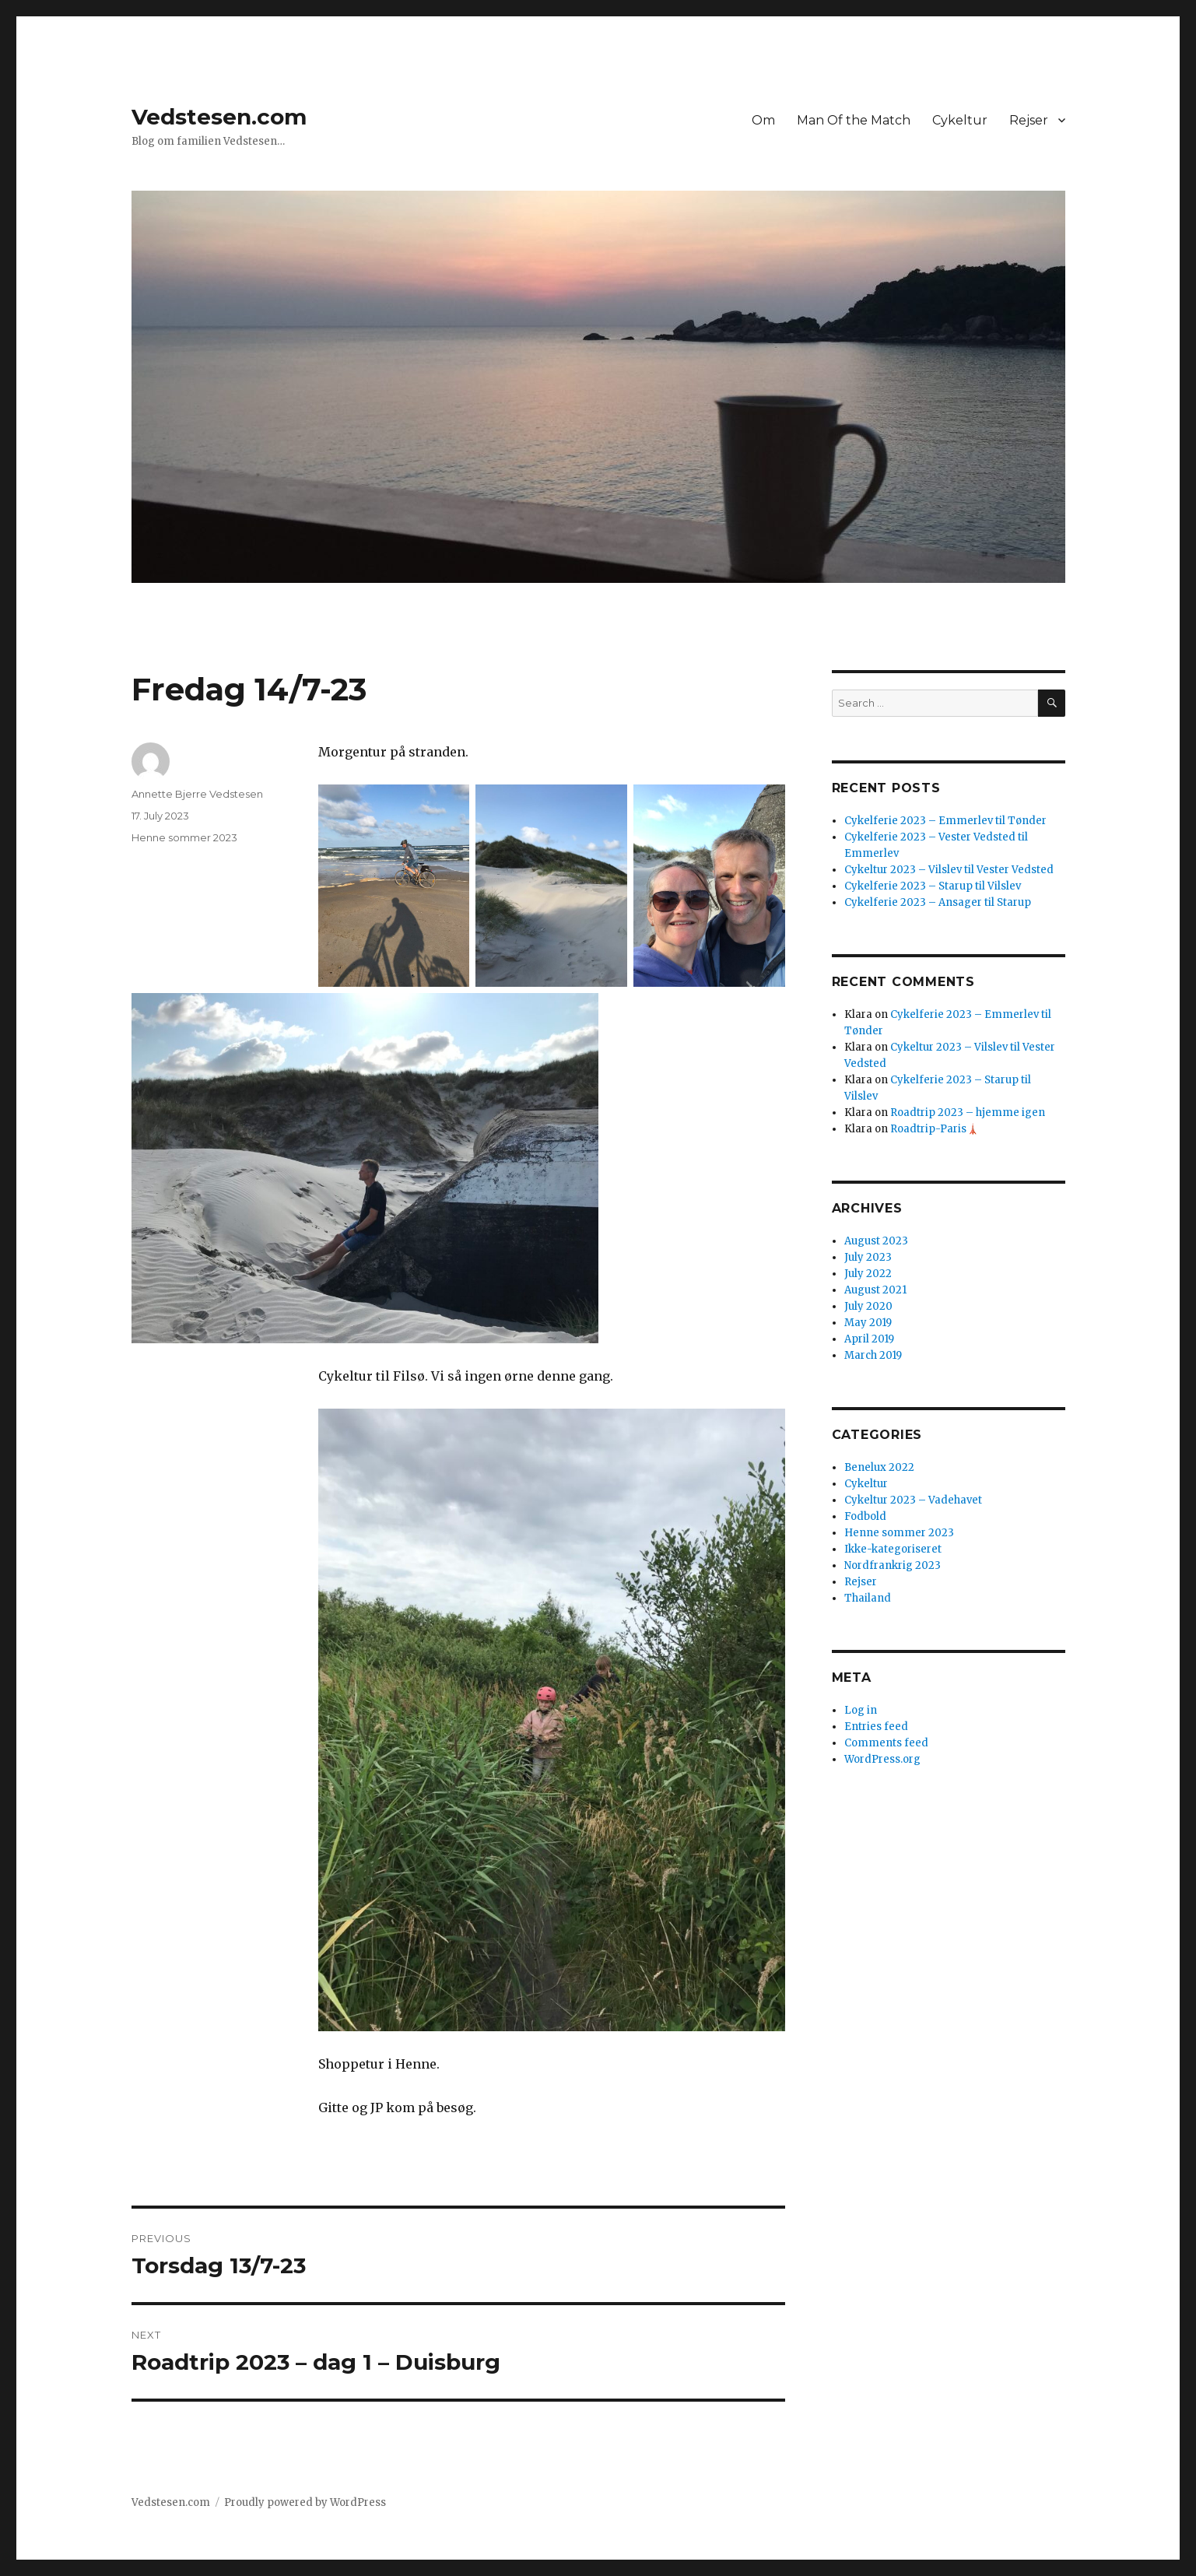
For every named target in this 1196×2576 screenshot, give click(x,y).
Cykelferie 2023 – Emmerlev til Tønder (945, 820)
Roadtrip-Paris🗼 (934, 1128)
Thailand (867, 1598)
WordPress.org (882, 1759)
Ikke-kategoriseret (893, 1549)
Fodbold (865, 1516)
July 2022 (868, 1273)
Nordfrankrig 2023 (892, 1565)
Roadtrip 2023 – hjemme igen (967, 1112)
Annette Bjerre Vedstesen (197, 794)
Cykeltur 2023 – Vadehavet (913, 1500)
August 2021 (875, 1290)
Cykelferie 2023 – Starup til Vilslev (932, 886)
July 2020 (868, 1306)
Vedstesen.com (219, 117)
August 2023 (876, 1241)
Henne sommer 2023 (184, 837)
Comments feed (886, 1743)
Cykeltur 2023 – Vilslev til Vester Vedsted (949, 869)
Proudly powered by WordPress (305, 2502)
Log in (860, 1710)
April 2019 (869, 1339)
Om (763, 120)
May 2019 (868, 1322)
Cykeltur (959, 120)
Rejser (1028, 120)
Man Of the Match (853, 120)
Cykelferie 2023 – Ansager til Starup (937, 902)
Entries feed (876, 1726)
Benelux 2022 (879, 1467)
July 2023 (868, 1257)
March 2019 (873, 1355)
